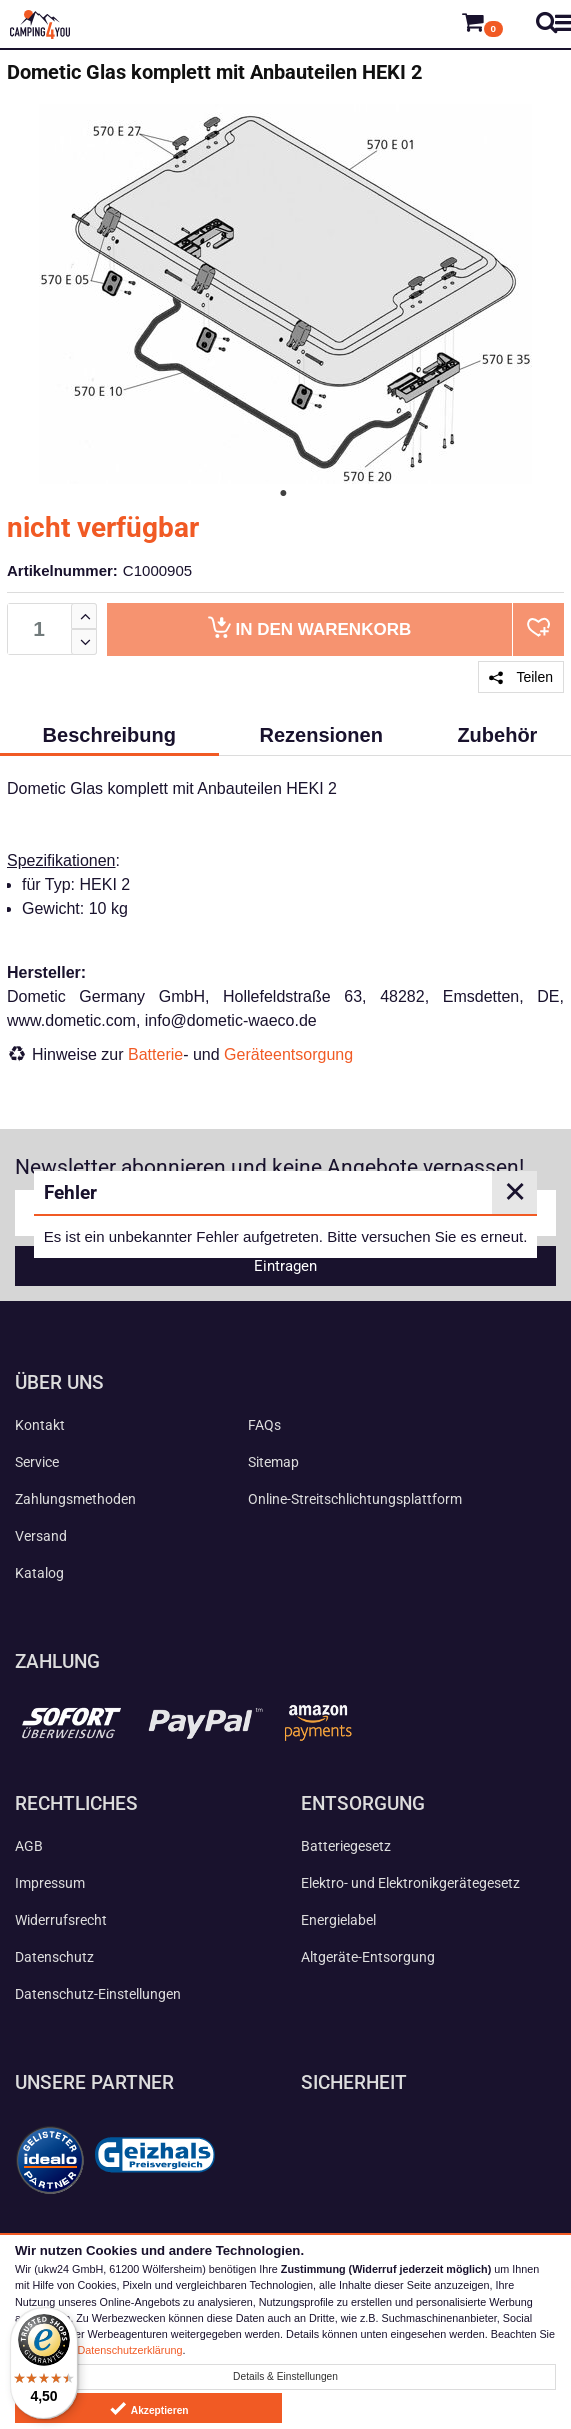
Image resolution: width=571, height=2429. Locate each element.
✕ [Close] (515, 1192)
